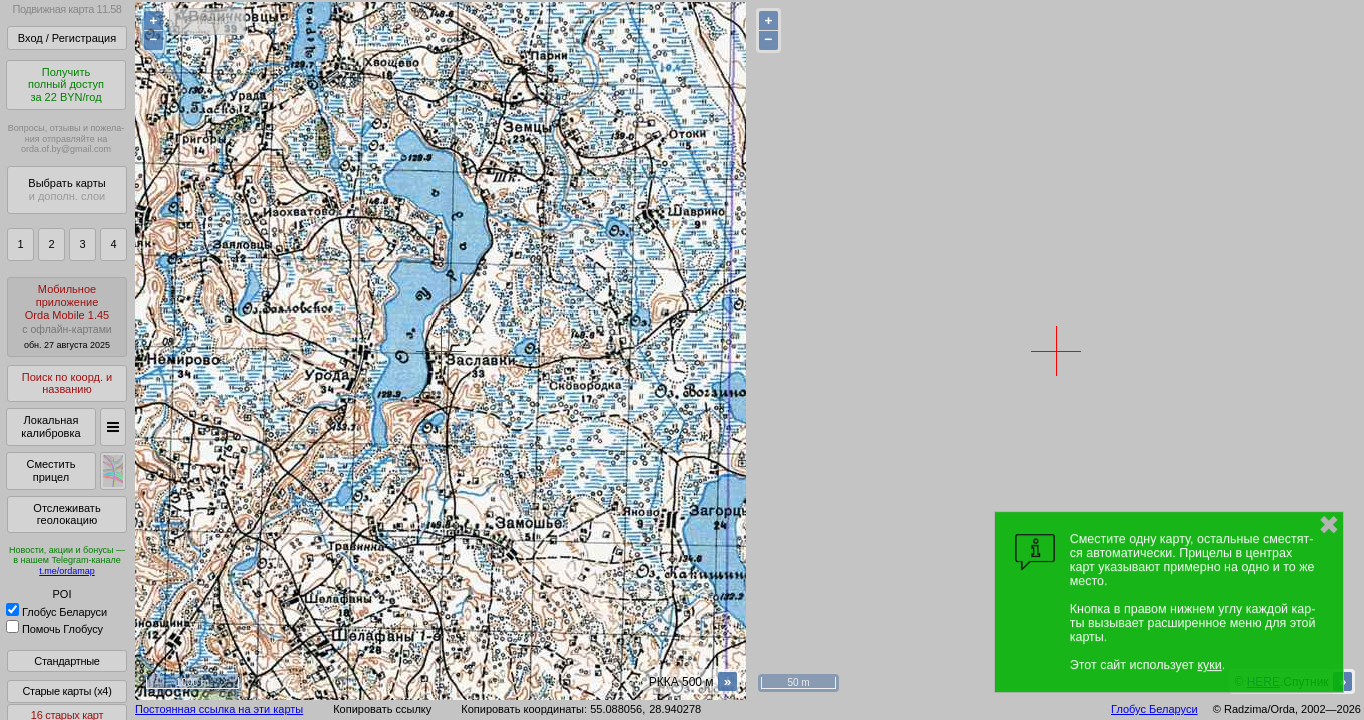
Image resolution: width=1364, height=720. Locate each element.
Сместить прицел (50, 470)
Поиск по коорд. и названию (67, 383)
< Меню (207, 20)
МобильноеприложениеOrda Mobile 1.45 (67, 316)
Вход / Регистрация (67, 38)
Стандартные (66, 661)
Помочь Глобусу (54, 629)
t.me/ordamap (67, 571)
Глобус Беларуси (56, 612)
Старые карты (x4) (66, 691)
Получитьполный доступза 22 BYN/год (66, 84)
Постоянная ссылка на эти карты (219, 709)
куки (1209, 665)
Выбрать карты (66, 189)
